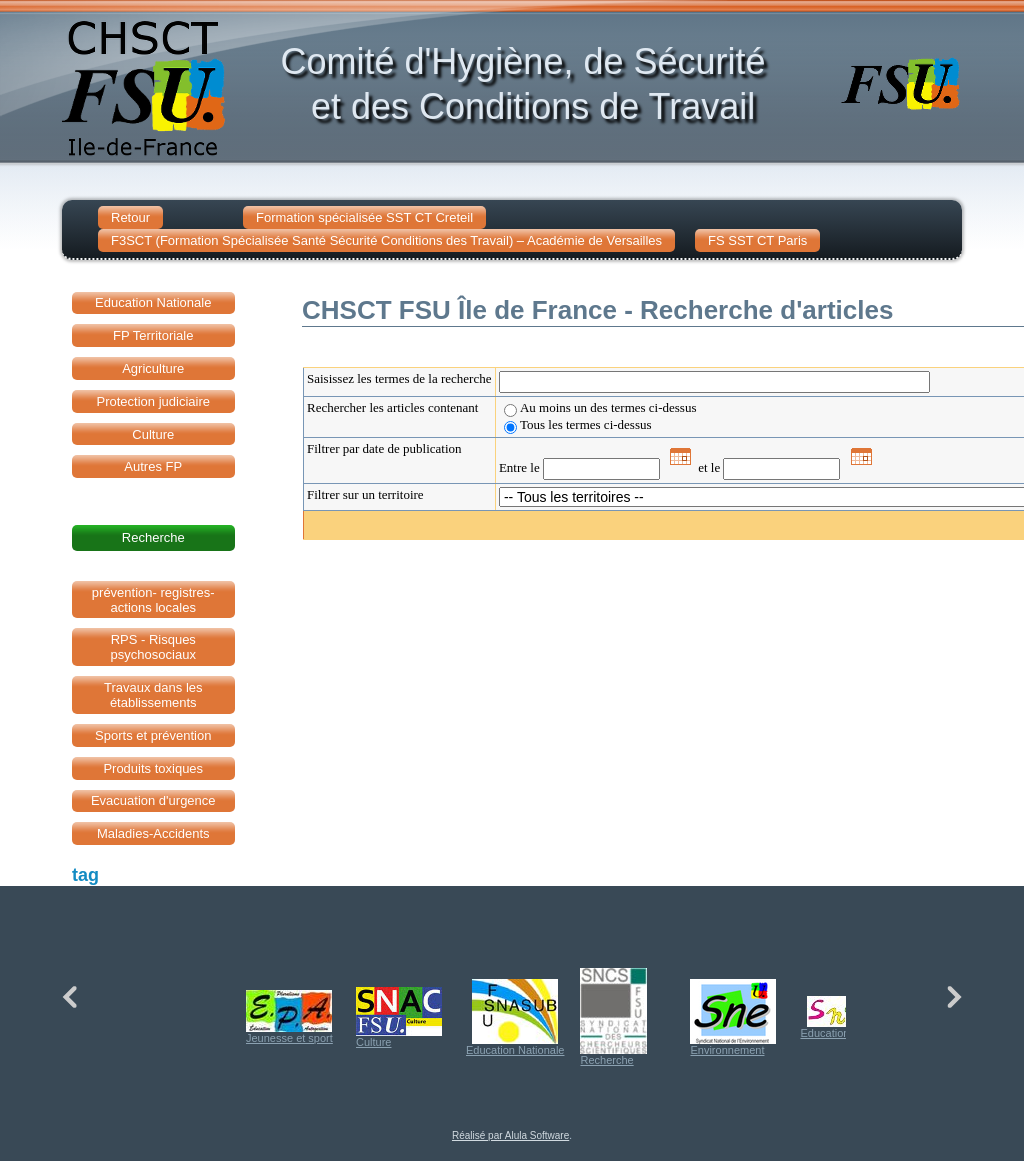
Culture (399, 1017)
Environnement (733, 1017)
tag (85, 875)
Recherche (613, 1017)
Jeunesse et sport (289, 1017)
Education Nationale (515, 1017)
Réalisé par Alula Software (510, 1135)
